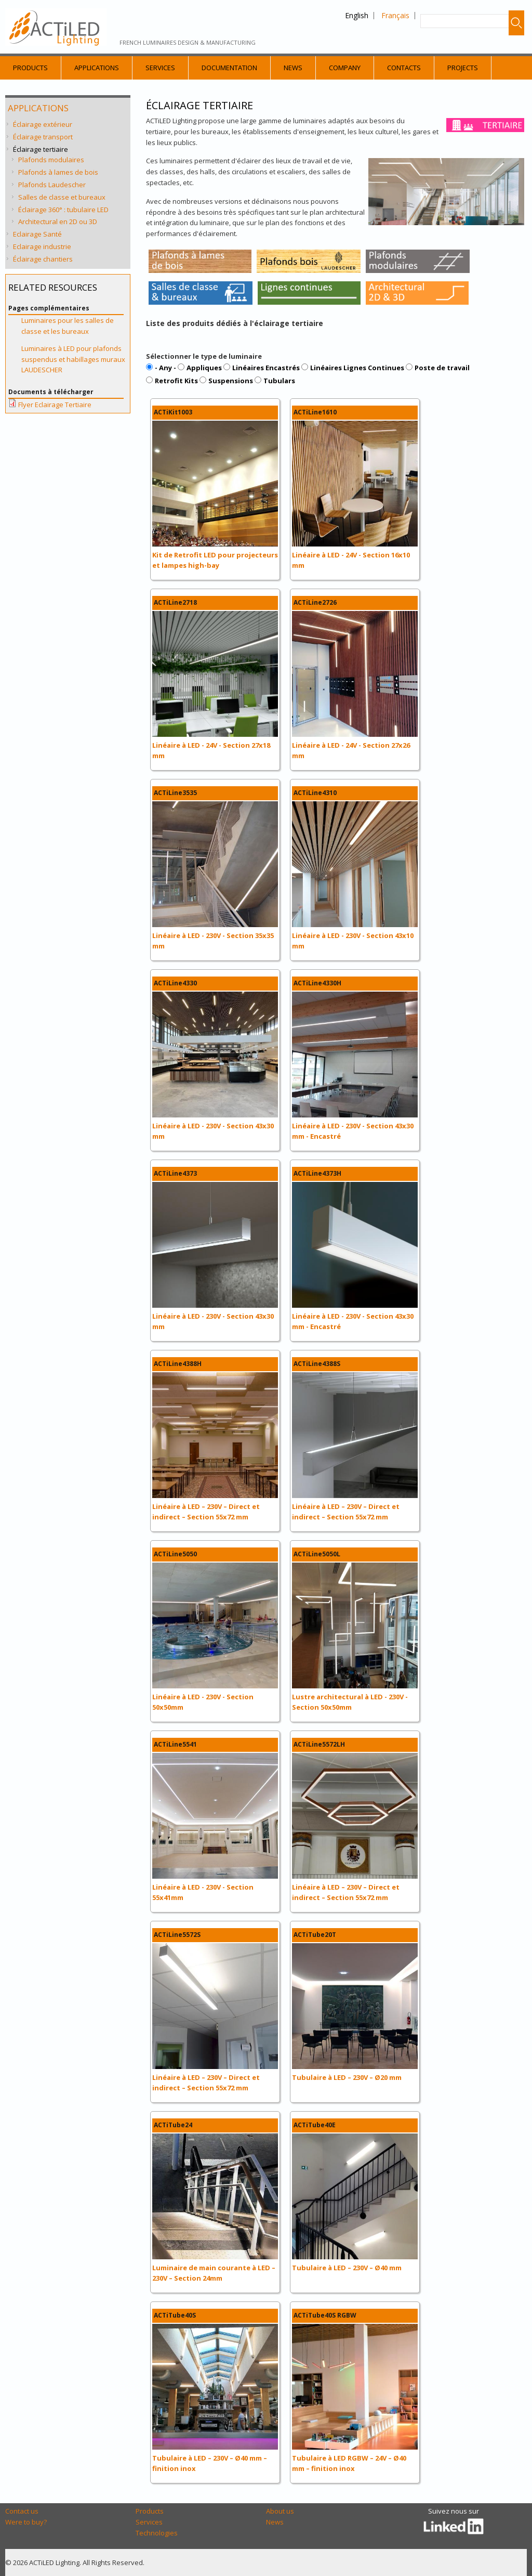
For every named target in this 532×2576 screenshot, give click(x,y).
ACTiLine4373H (317, 1173)
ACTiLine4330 (175, 983)
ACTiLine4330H (317, 983)
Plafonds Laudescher (52, 184)
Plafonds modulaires (51, 159)
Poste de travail (442, 367)
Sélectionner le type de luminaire (204, 356)
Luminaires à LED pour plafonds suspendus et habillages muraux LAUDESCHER (73, 359)
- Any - (165, 367)
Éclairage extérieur (42, 124)
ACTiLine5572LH (319, 1744)
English (356, 15)
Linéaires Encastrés (266, 367)
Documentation (229, 67)
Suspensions (230, 380)
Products (30, 67)
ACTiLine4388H (178, 1363)
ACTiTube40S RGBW (325, 2315)
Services (160, 67)
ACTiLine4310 (315, 792)
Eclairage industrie (42, 246)
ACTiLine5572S (177, 1934)
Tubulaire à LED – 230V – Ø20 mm (347, 2077)
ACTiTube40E (315, 2124)
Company (345, 67)
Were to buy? (26, 2522)
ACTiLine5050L (317, 1554)
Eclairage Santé (37, 234)
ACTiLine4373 (175, 1173)
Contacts (404, 67)
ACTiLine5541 (175, 1744)
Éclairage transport (43, 136)
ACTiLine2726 (315, 602)
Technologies (157, 2533)
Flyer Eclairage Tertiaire (54, 404)
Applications (96, 67)
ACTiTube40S (175, 2315)
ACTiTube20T (315, 1934)
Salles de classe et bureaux (61, 197)
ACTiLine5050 (175, 1554)
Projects (462, 67)
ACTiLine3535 (175, 792)
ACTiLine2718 (175, 602)
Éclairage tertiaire (40, 149)
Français (395, 15)
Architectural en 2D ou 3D (57, 221)
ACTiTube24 (173, 2124)
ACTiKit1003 (173, 412)
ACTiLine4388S (317, 1363)
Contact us (21, 2511)
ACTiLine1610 (315, 412)
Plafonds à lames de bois (58, 172)
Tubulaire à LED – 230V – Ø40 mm (347, 2267)
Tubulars (279, 380)
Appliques (204, 367)
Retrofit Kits (176, 380)
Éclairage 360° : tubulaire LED (63, 209)
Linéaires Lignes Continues (357, 367)
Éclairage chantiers (43, 259)
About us (280, 2511)
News (293, 67)
